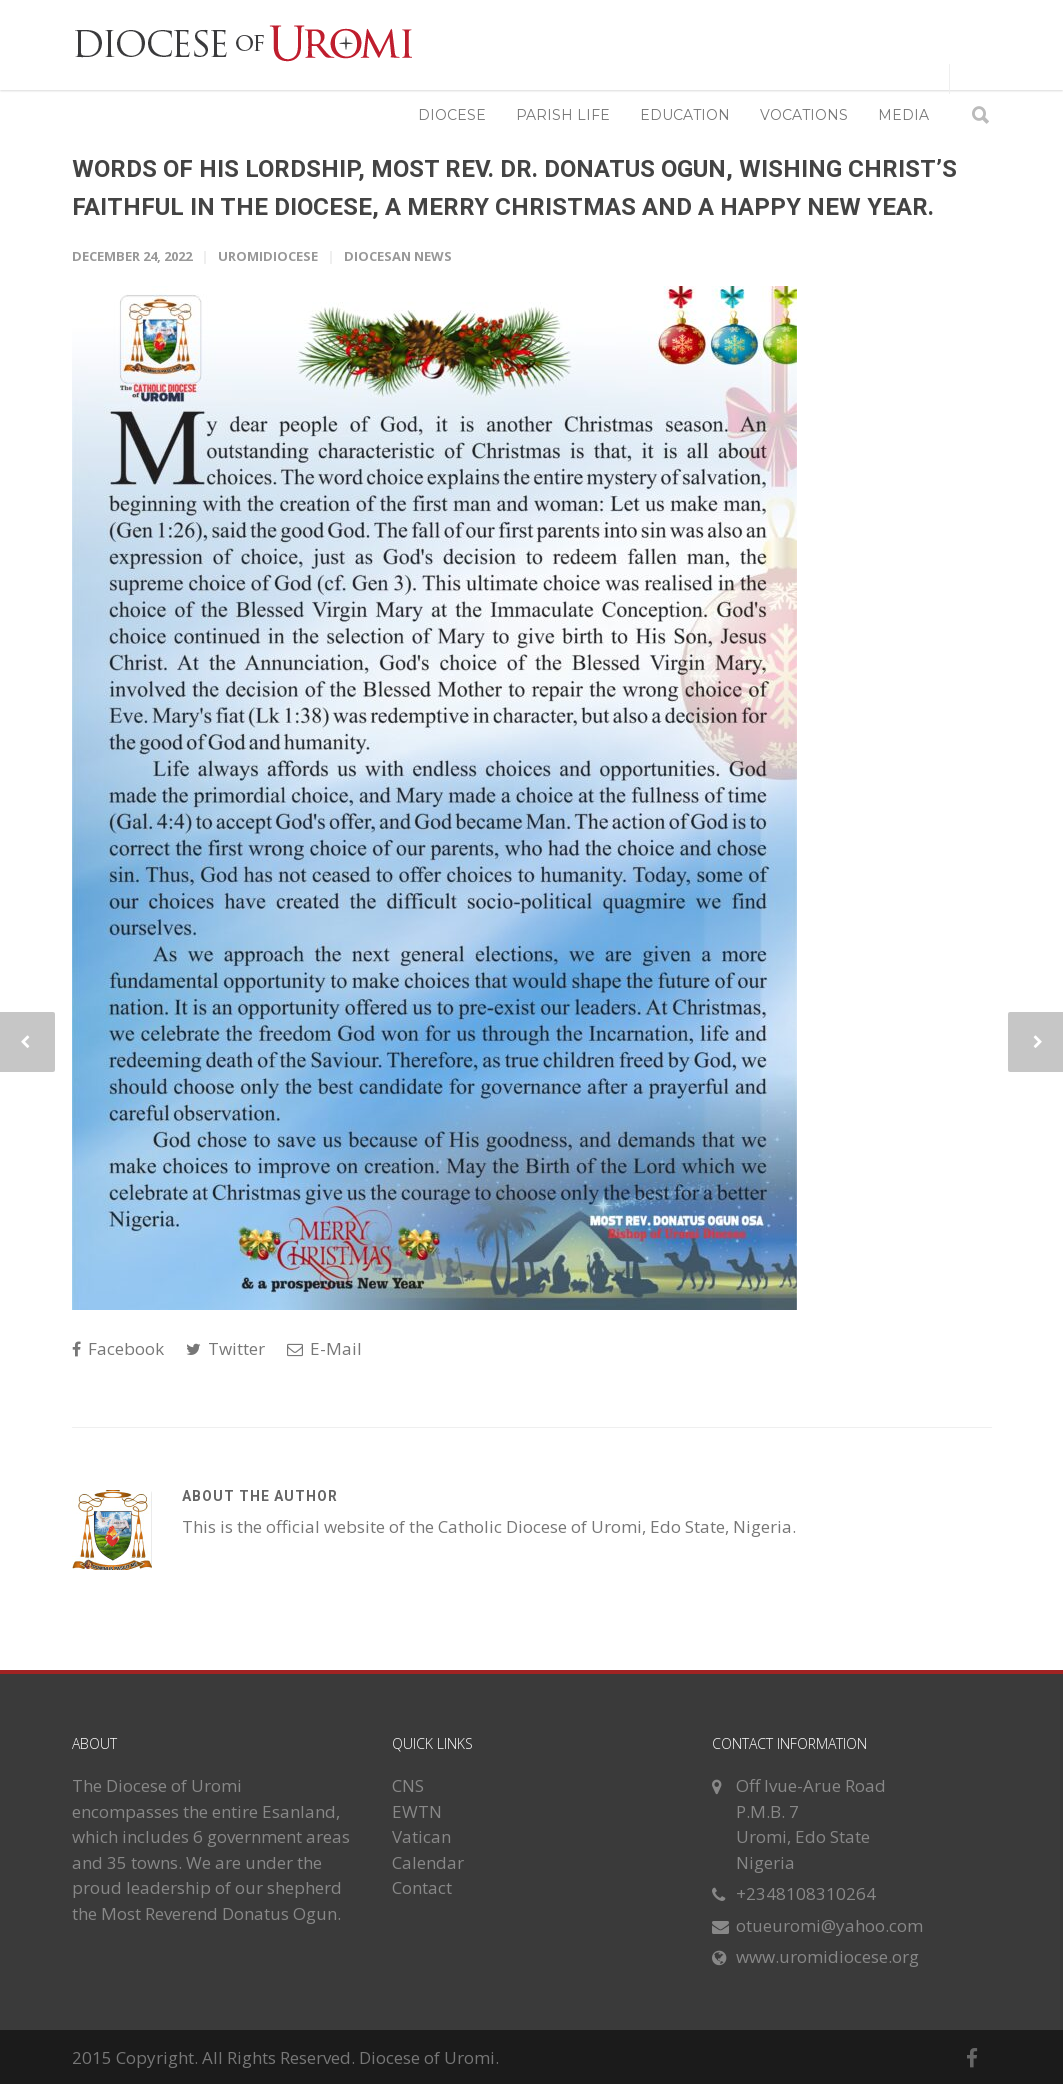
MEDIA (903, 115)
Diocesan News (398, 256)
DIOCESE (452, 115)
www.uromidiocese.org (827, 1956)
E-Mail (324, 1348)
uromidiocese (268, 256)
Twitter (225, 1348)
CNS (408, 1785)
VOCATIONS (804, 115)
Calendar (428, 1862)
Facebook (118, 1348)
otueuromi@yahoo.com (829, 1925)
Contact (422, 1887)
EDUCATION (685, 115)
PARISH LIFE (563, 115)
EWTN (417, 1811)
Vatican (421, 1836)
